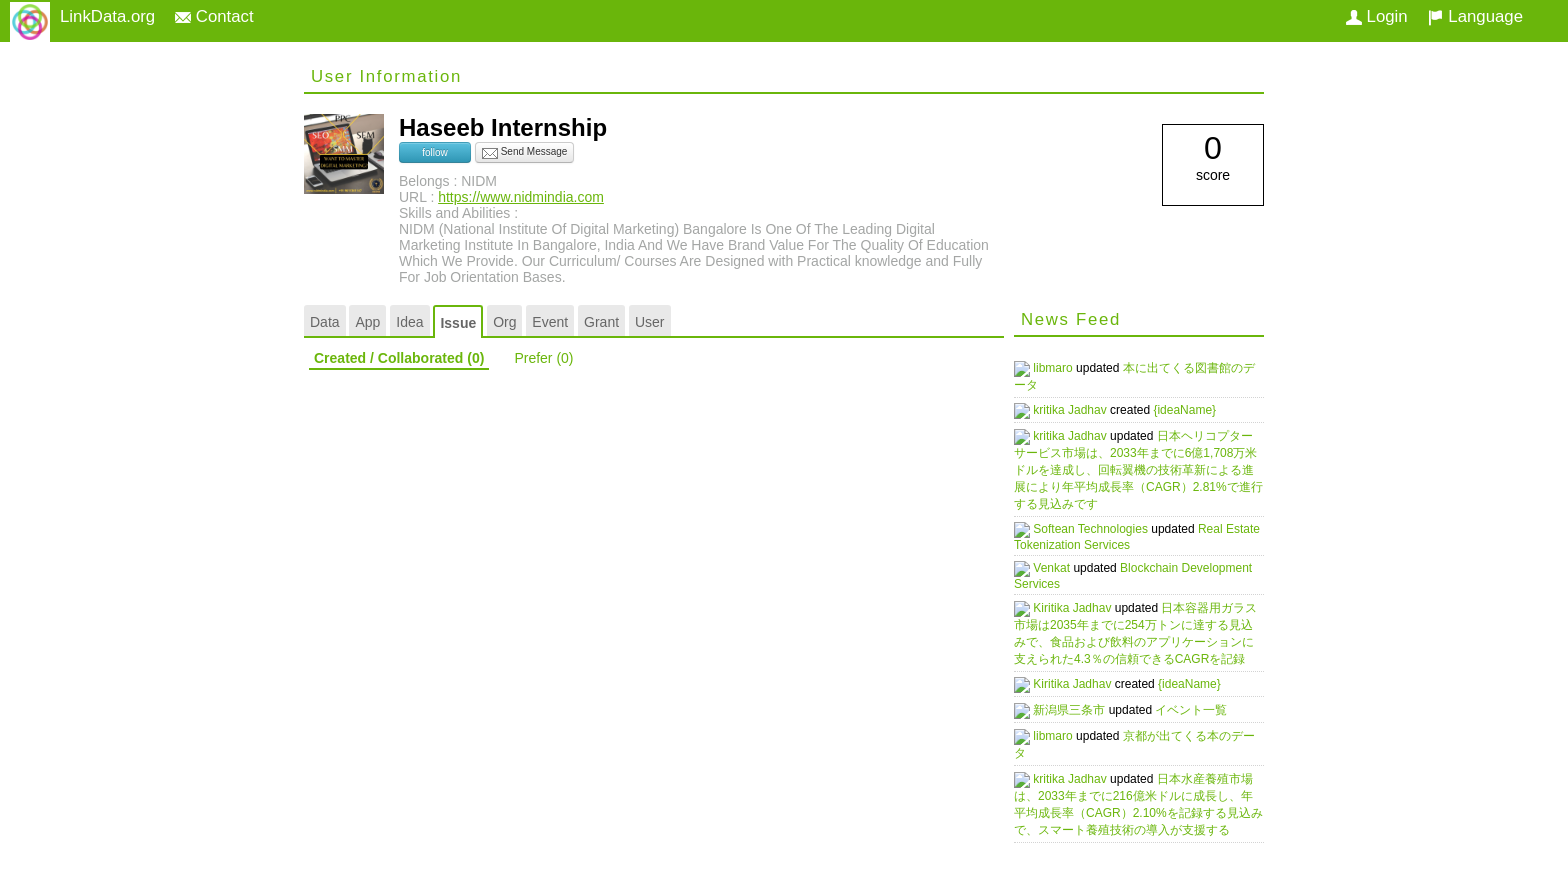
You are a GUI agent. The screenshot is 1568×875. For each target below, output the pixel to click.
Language (1475, 16)
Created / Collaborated (399, 358)
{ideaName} (1193, 410)
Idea (409, 322)
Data (325, 322)
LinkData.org (107, 16)
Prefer (543, 358)
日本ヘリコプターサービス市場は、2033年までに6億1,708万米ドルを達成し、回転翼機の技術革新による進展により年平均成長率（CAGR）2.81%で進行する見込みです (1138, 468)
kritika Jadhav (1080, 410)
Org (504, 322)
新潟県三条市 (1079, 702)
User (650, 322)
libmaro (1063, 368)
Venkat (1062, 564)
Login (1377, 16)
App (367, 322)
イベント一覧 (1200, 702)
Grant (601, 322)
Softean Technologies (1101, 527)
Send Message (525, 153)
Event (550, 322)
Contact (214, 16)
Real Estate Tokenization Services (1123, 534)
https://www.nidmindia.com (521, 197)
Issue (458, 323)
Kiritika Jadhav (1082, 602)
